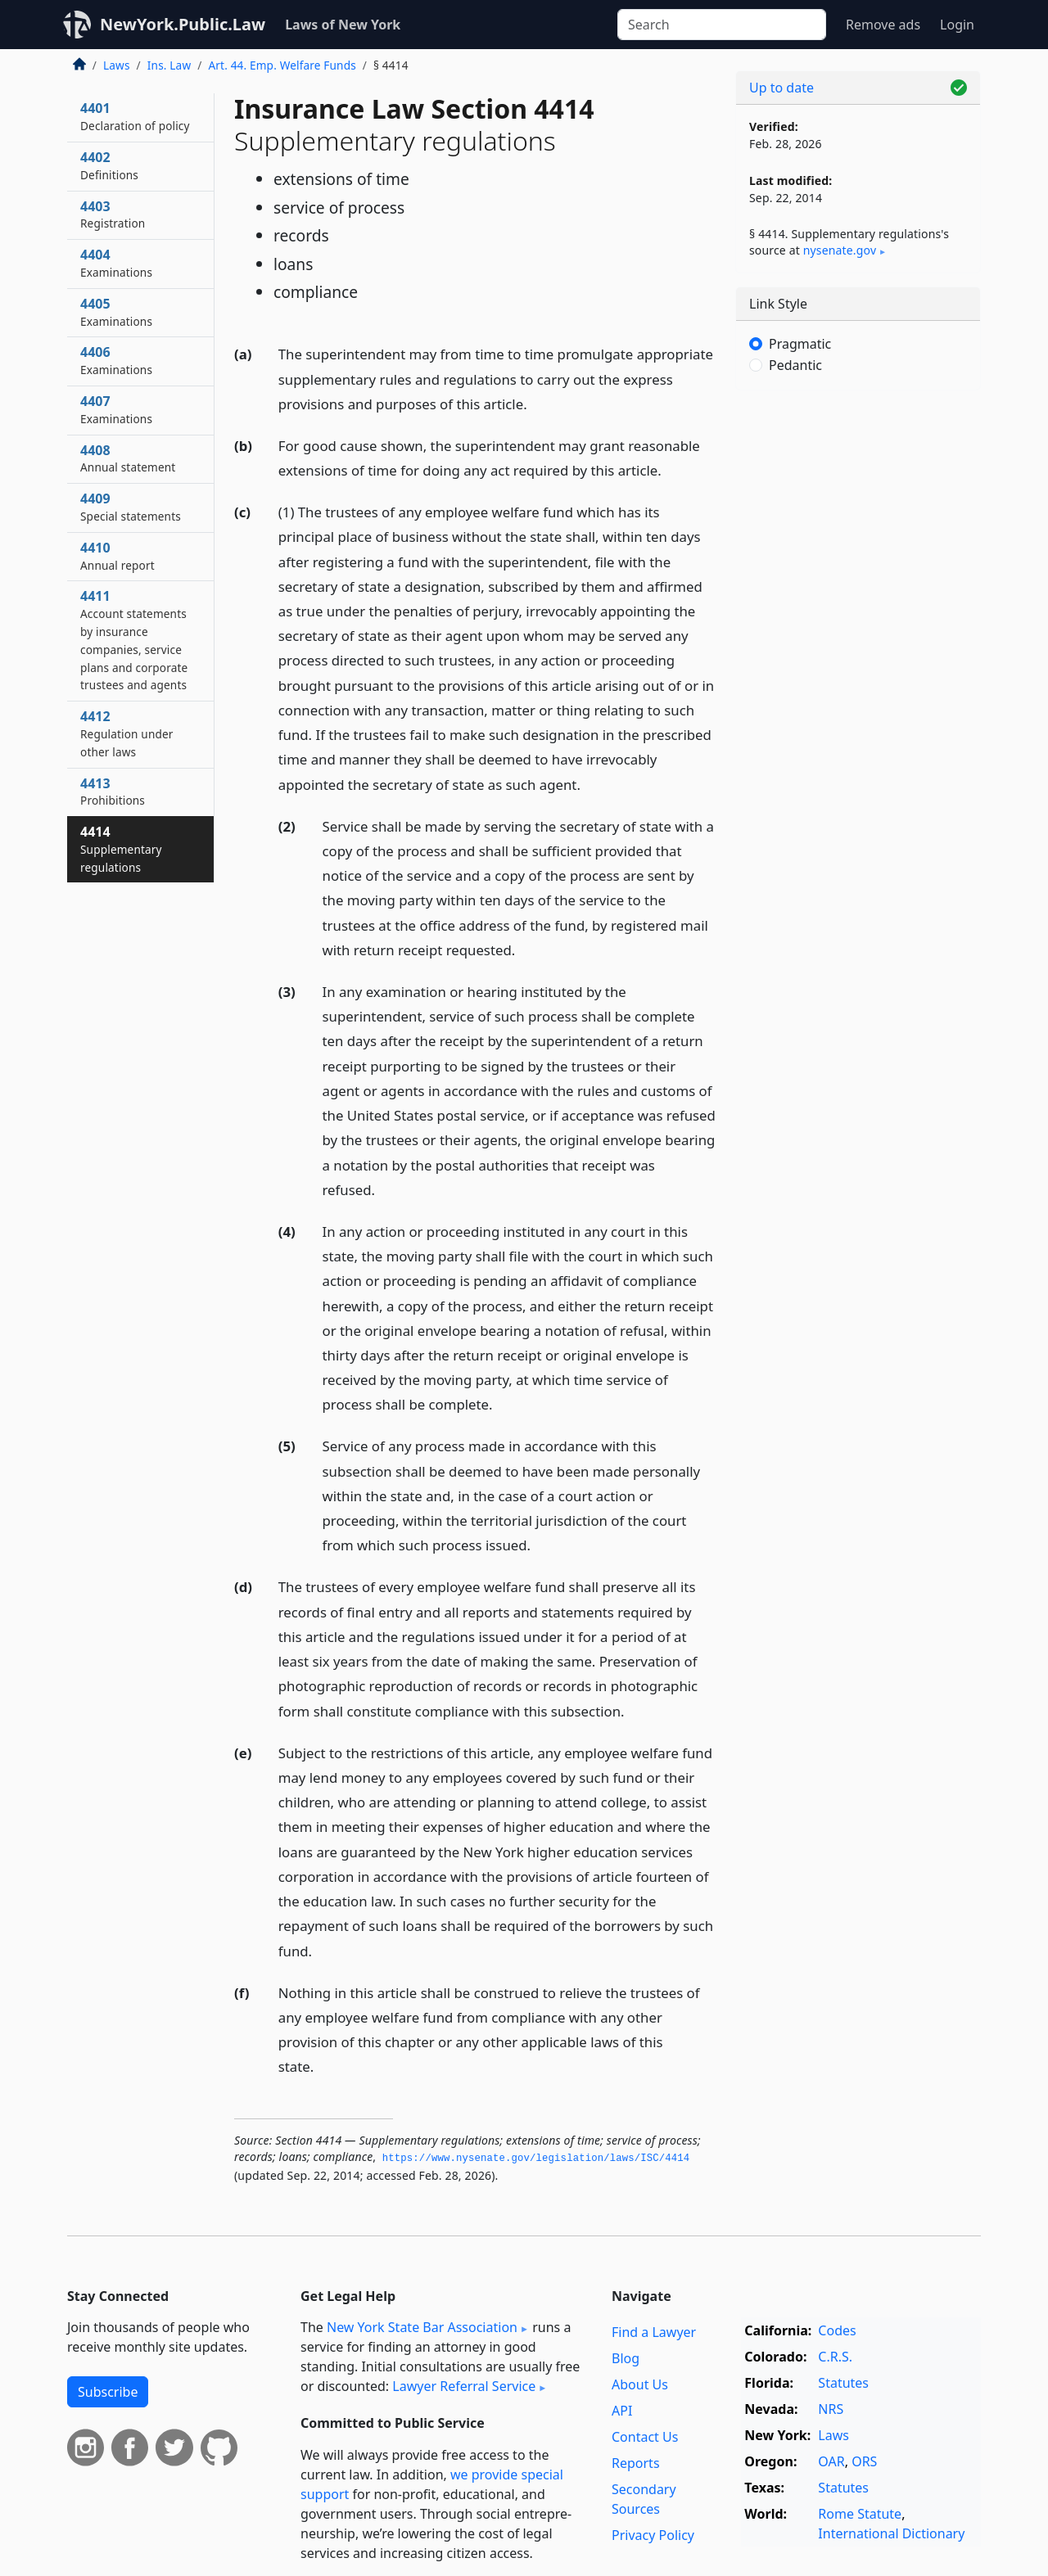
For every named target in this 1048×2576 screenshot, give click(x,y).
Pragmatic (800, 344)
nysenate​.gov (839, 250)
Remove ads (883, 25)
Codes (837, 2330)
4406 (116, 360)
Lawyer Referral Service (463, 2386)
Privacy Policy (653, 2535)
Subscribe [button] (108, 2392)
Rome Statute (859, 2514)
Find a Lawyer (654, 2332)
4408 (127, 458)
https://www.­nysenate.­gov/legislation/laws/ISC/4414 (536, 2158)
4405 (116, 312)
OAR (831, 2461)
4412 (127, 733)
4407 (116, 409)
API (622, 2411)
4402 (109, 165)
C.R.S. (835, 2357)
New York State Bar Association (422, 2327)
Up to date (781, 88)
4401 (135, 116)
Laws (116, 65)
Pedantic (795, 365)
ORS (864, 2461)
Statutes (843, 2383)
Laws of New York (342, 25)
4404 (116, 263)
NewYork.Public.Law (182, 24)
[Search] (721, 24)
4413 (112, 791)
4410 (117, 556)
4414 (121, 849)
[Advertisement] (858, 659)
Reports (636, 2463)
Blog (625, 2358)
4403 (112, 214)
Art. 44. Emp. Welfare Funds (281, 65)
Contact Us (645, 2437)
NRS (830, 2409)
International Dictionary (891, 2533)
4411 (133, 639)
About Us (640, 2384)
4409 (130, 506)
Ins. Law (169, 65)
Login (957, 25)
